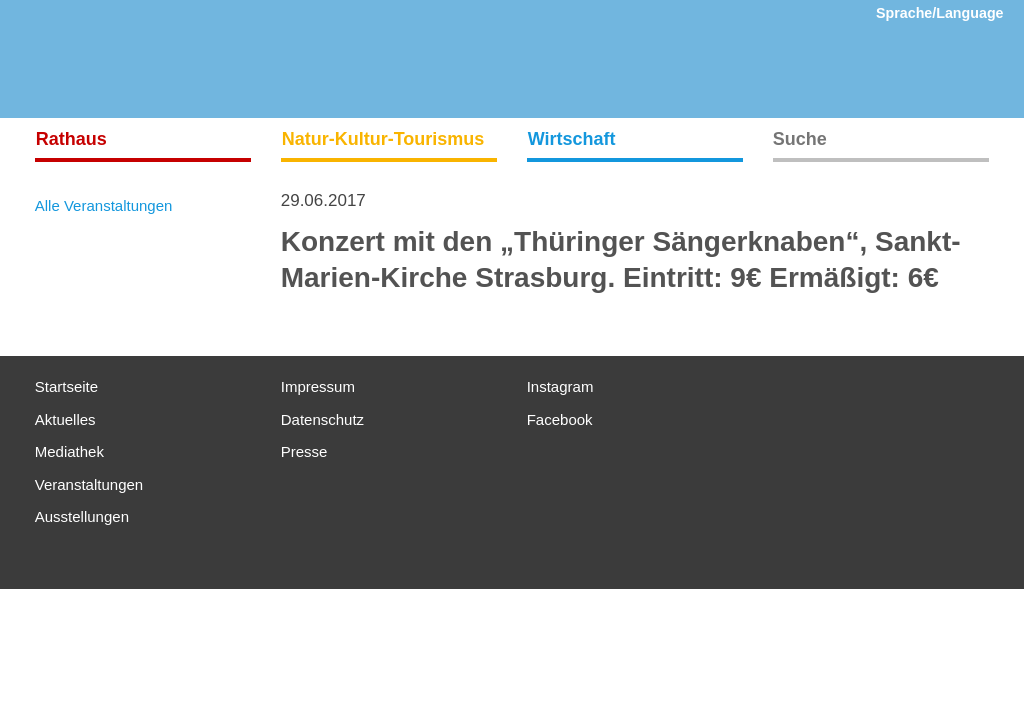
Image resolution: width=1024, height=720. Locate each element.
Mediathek (69, 451)
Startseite (66, 386)
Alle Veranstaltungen (104, 205)
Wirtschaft (572, 139)
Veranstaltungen (89, 484)
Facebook (560, 419)
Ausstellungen (82, 516)
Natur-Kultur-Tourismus (383, 139)
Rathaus (71, 139)
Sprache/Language (940, 13)
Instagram (560, 386)
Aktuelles (65, 419)
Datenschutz (322, 419)
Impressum (318, 386)
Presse (304, 451)
